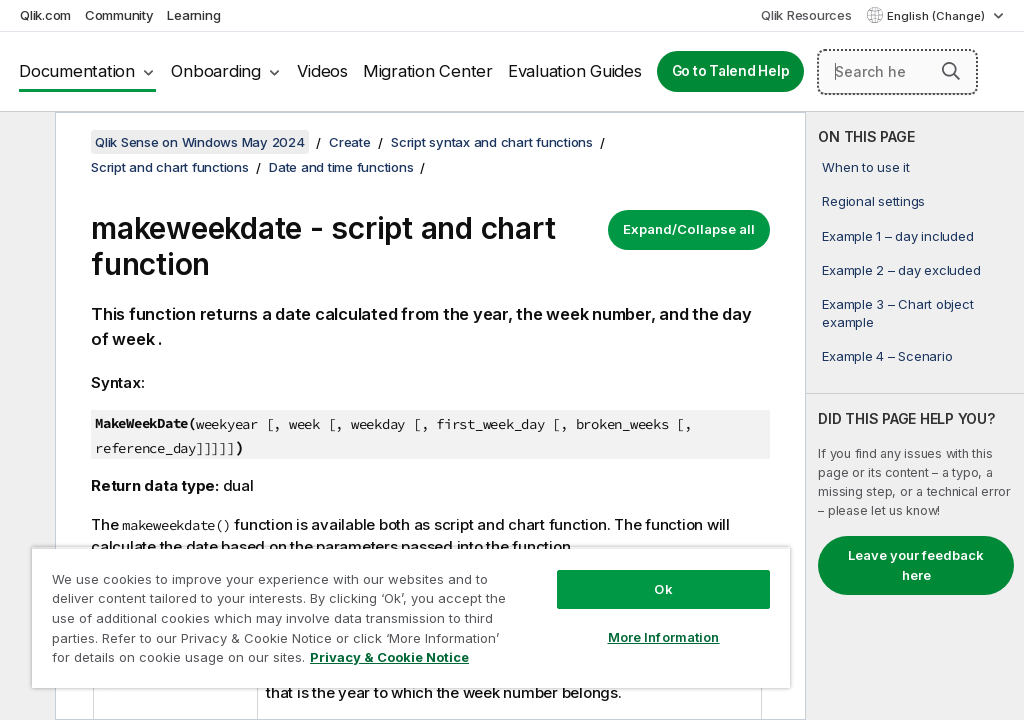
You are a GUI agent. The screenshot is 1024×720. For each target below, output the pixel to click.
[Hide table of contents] (25, 143)
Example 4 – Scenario (887, 356)
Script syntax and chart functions (492, 142)
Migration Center (428, 71)
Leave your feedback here (916, 565)
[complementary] (915, 416)
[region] (411, 617)
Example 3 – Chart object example (897, 313)
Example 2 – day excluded (901, 270)
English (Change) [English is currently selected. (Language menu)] (937, 16)
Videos (322, 71)
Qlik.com (45, 15)
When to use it (866, 167)
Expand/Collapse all (689, 229)
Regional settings (873, 201)
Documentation (77, 71)
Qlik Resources (806, 15)
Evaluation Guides (575, 71)
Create (350, 142)
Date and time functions (341, 167)
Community (119, 15)
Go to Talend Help (731, 71)
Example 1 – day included (897, 236)
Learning (193, 15)
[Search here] (897, 72)
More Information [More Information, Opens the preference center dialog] (664, 637)
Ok (663, 589)
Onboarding (216, 71)
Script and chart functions (170, 167)
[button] (951, 71)
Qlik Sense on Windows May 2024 (200, 142)
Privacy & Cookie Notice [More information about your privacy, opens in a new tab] (389, 657)
